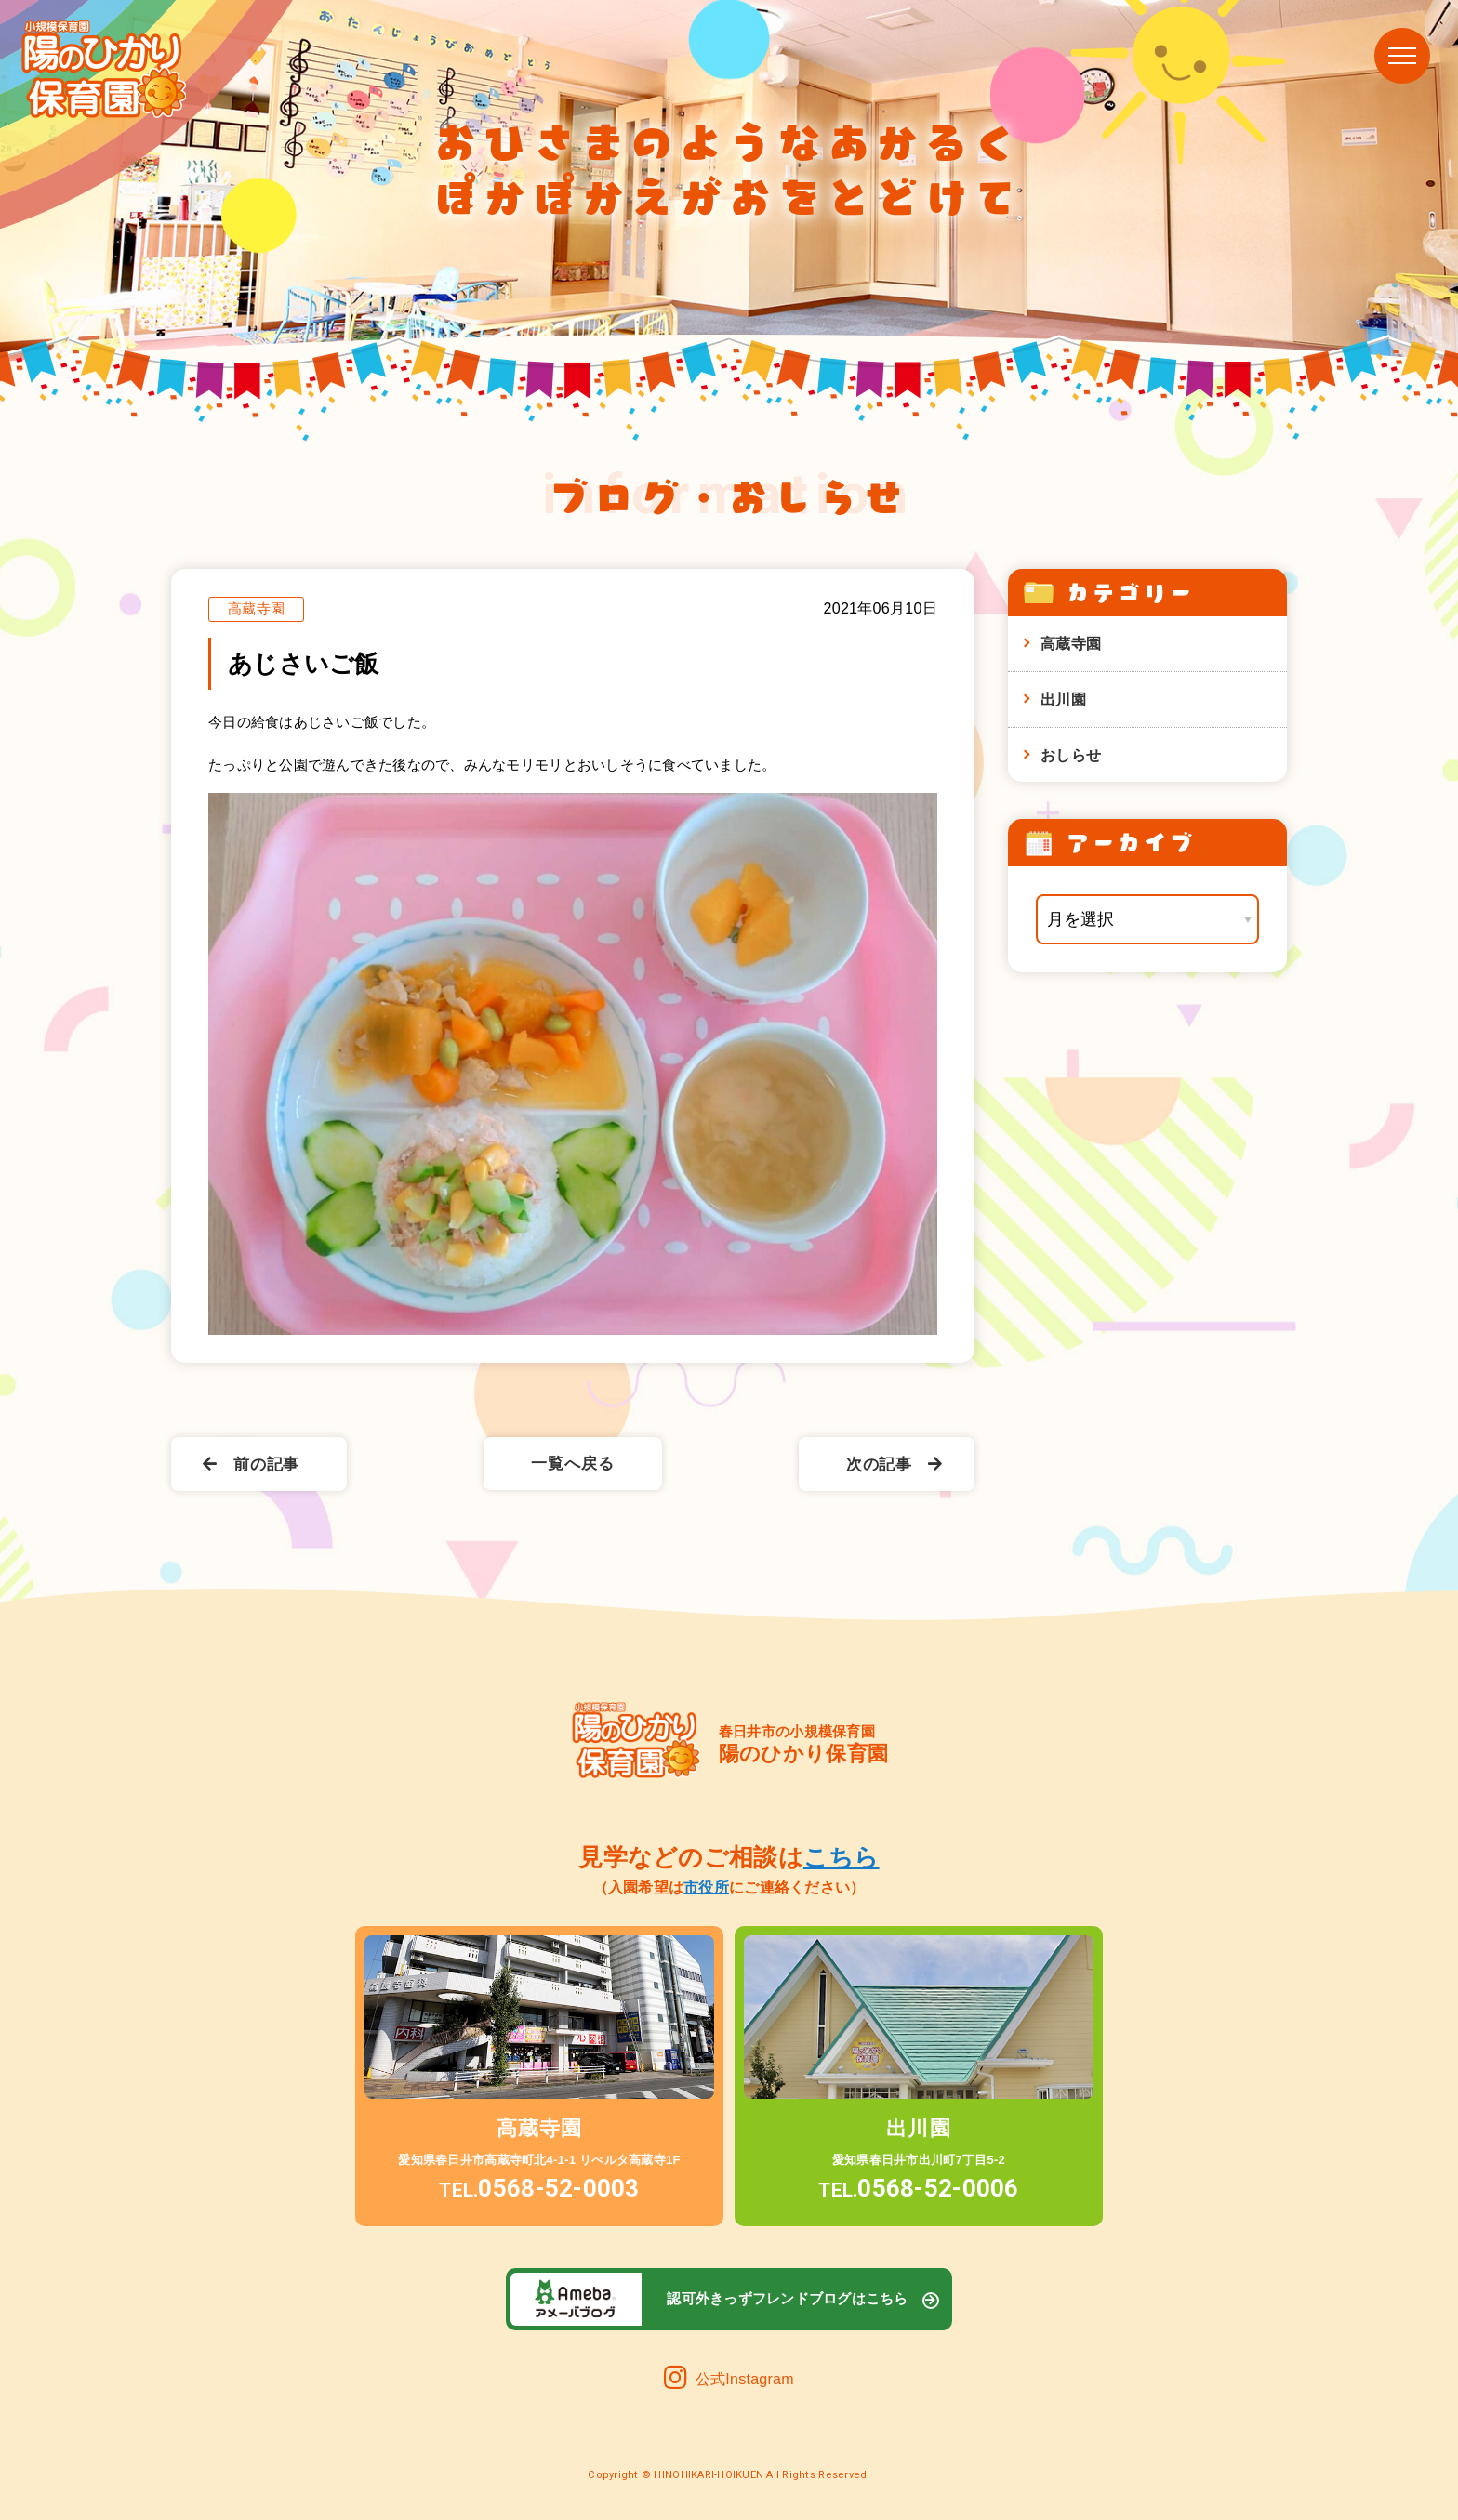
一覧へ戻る (572, 1463)
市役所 (706, 1887)
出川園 (1063, 699)
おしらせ (1070, 754)
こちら (841, 1857)
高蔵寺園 (1070, 643)
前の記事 (251, 1464)
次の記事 (894, 1464)
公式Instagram (729, 2379)
